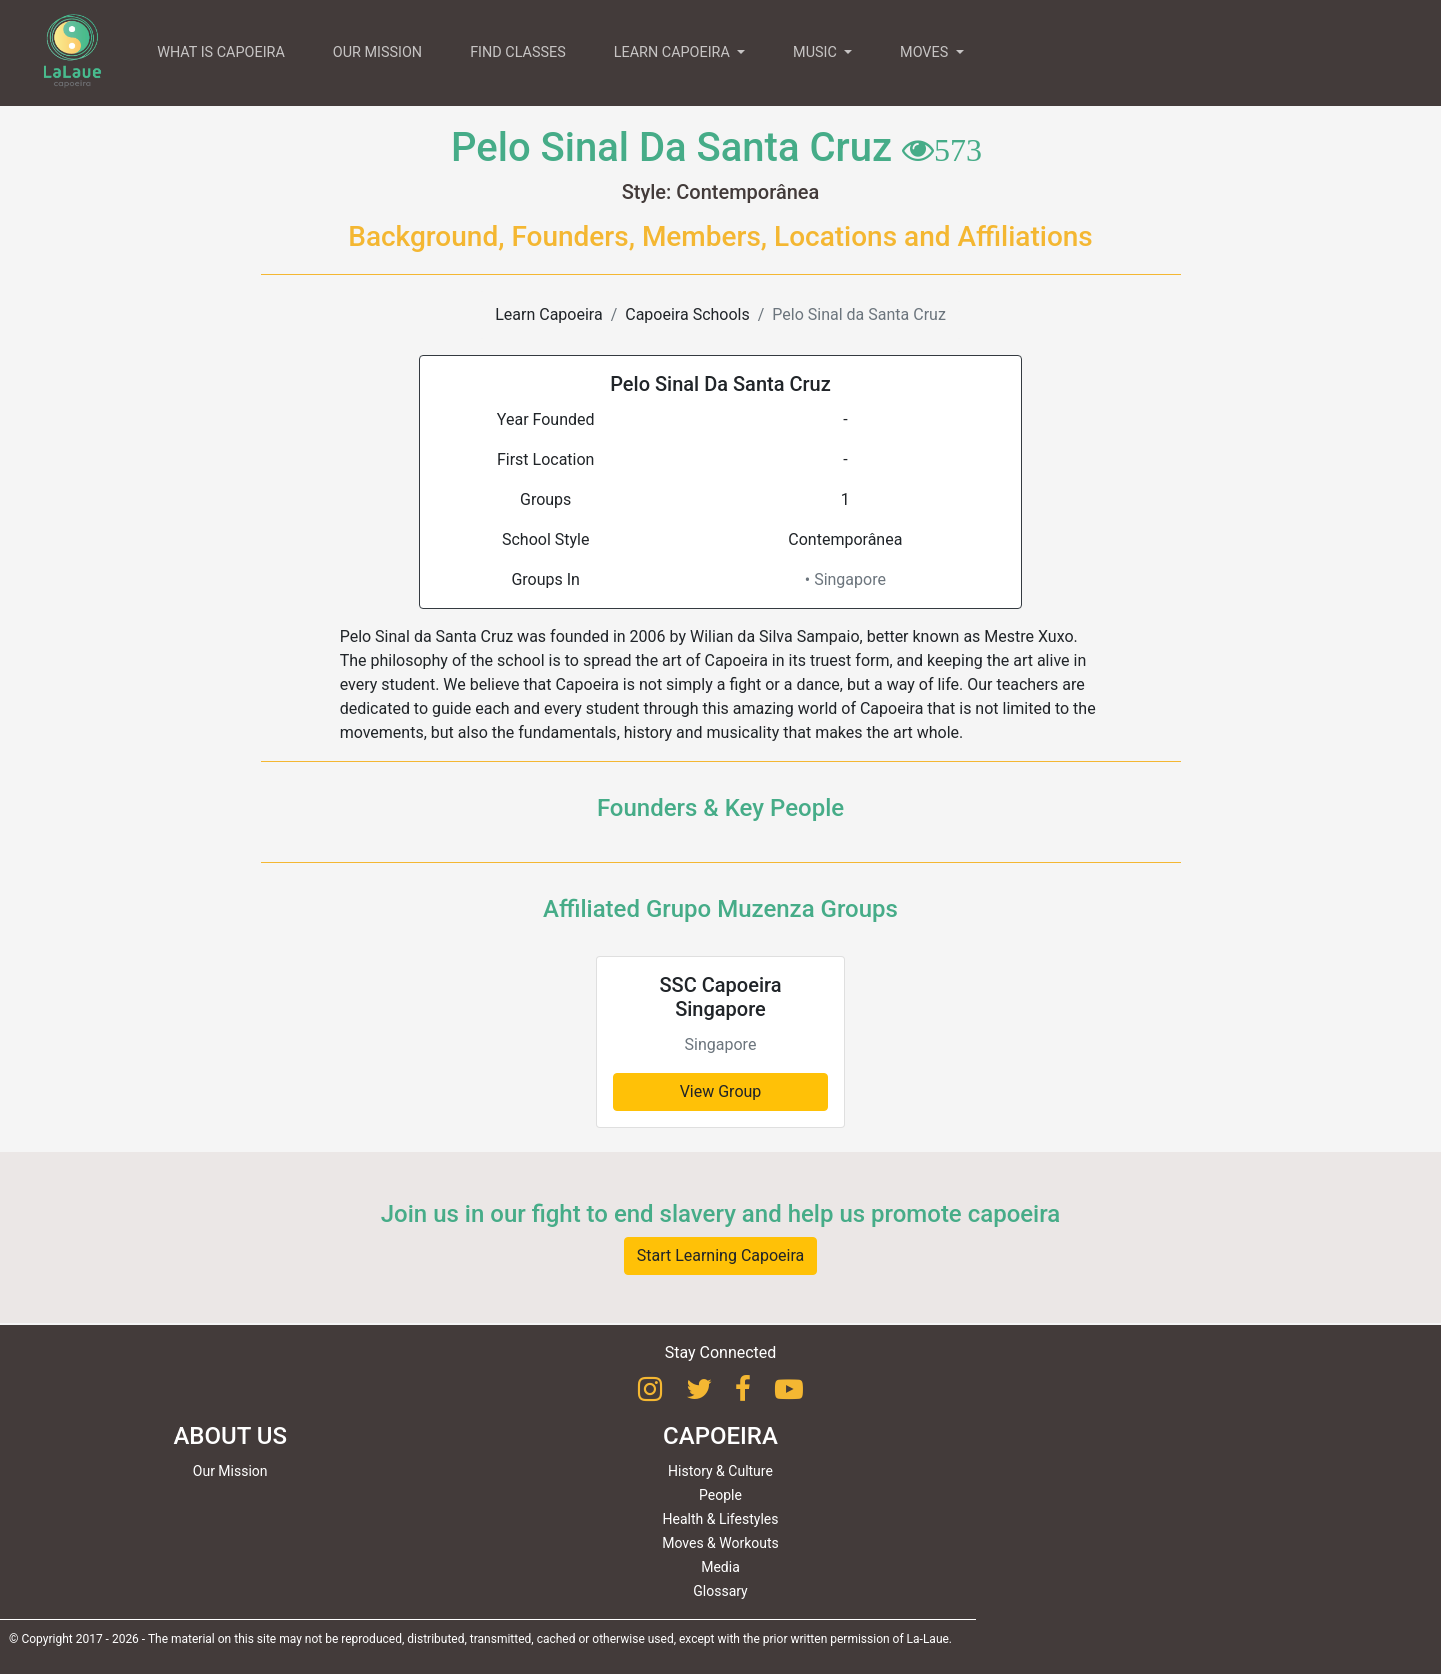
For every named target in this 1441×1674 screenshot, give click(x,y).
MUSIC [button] (816, 52)
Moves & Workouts (720, 1543)
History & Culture (720, 1471)
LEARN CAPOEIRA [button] (674, 52)
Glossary (720, 1591)
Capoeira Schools (687, 314)
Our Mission (230, 1471)
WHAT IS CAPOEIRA (221, 52)
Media (720, 1567)
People (720, 1495)
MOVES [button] (926, 52)
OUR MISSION (377, 52)
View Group (721, 1091)
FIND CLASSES (518, 52)
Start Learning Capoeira (721, 1255)
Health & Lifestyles (721, 1519)
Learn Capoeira (548, 314)
